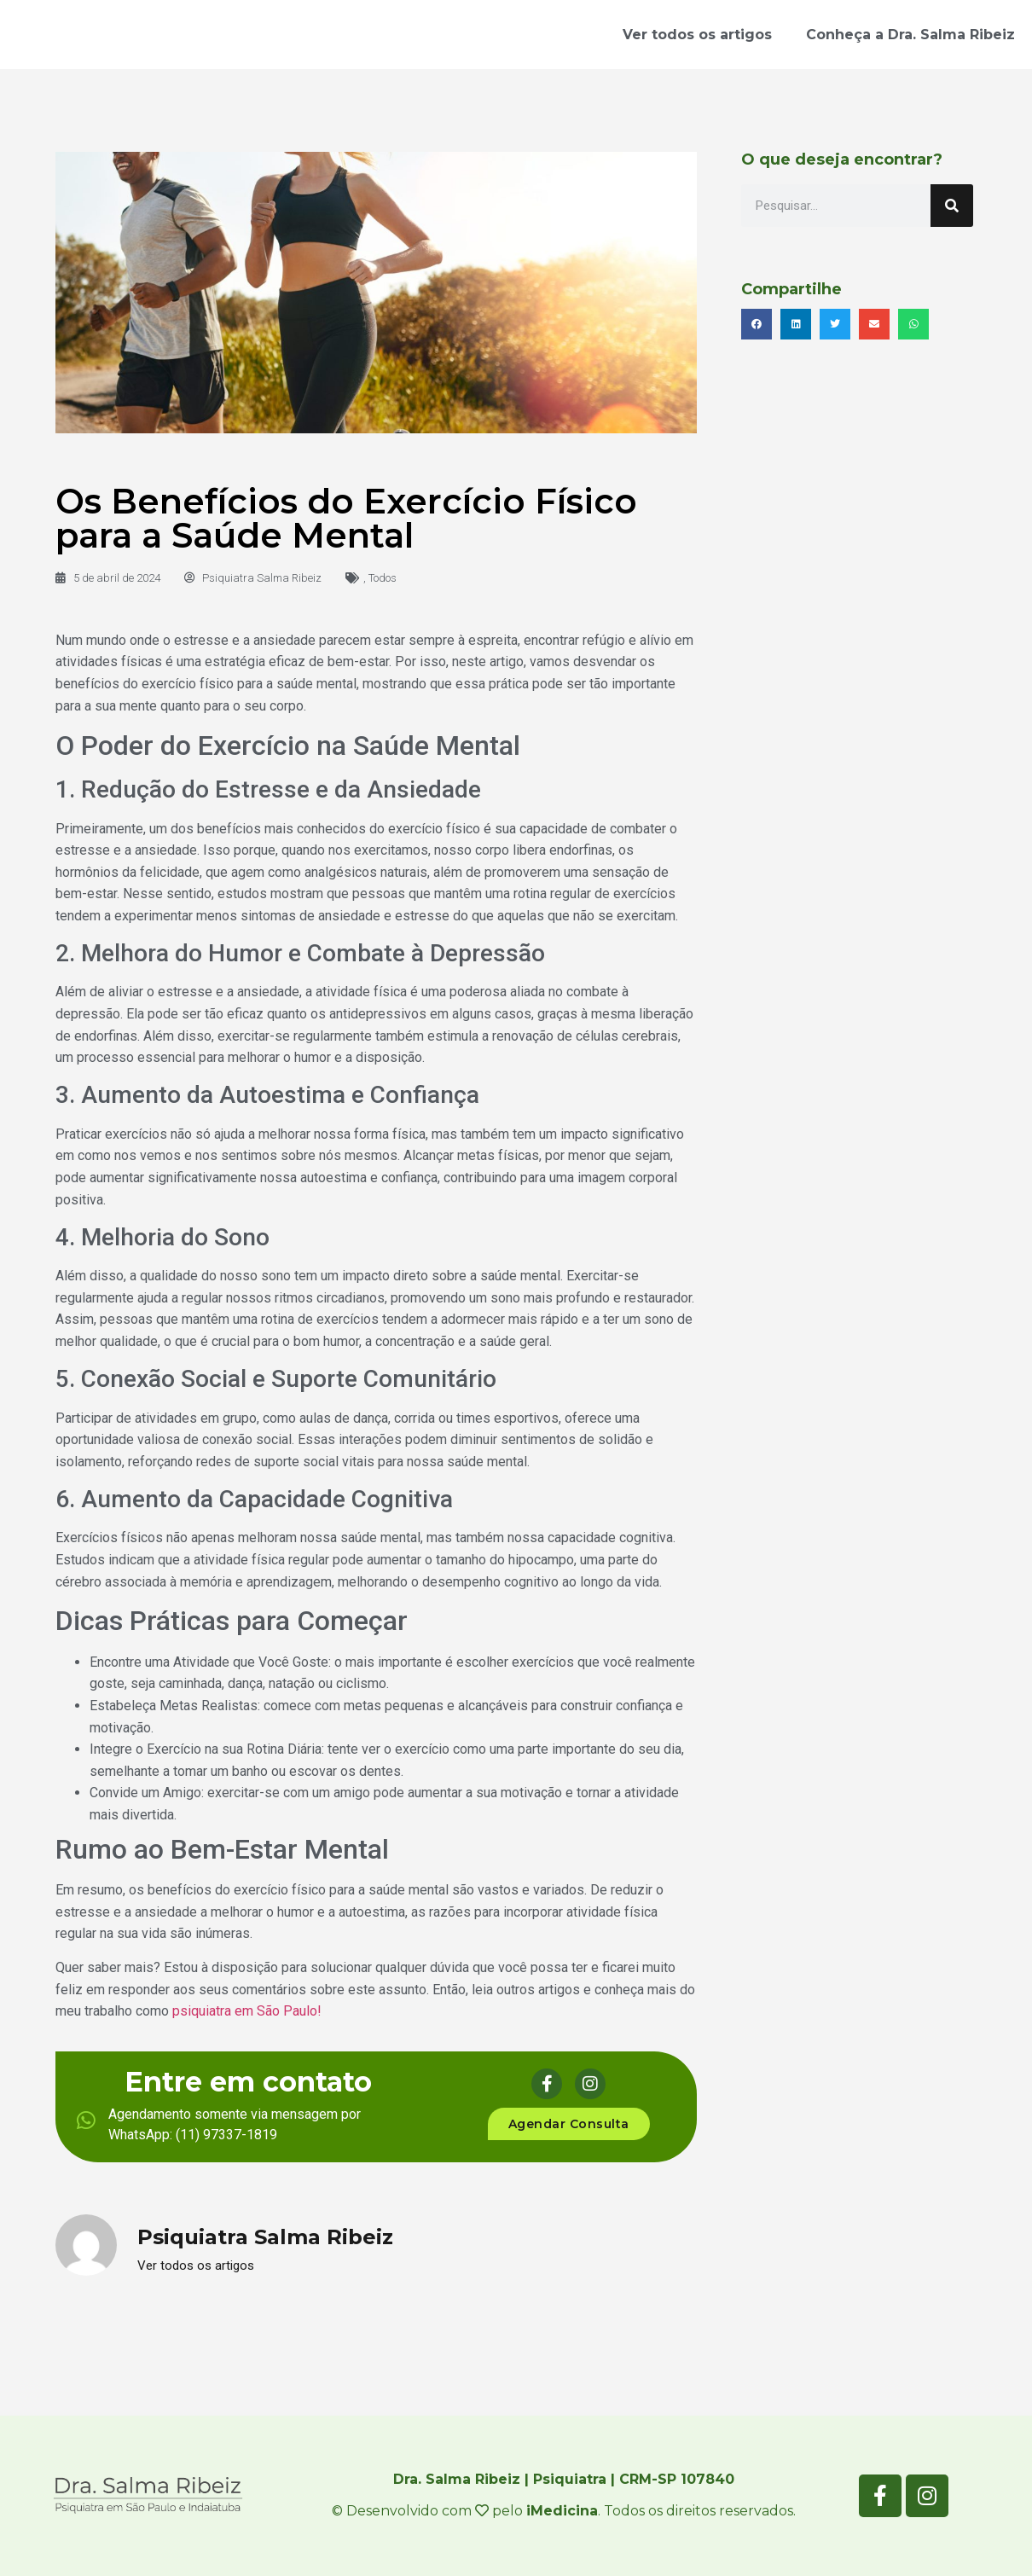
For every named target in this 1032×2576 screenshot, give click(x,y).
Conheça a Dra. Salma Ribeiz (910, 34)
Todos (382, 577)
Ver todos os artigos (697, 34)
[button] (756, 324)
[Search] (952, 205)
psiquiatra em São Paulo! (248, 2011)
